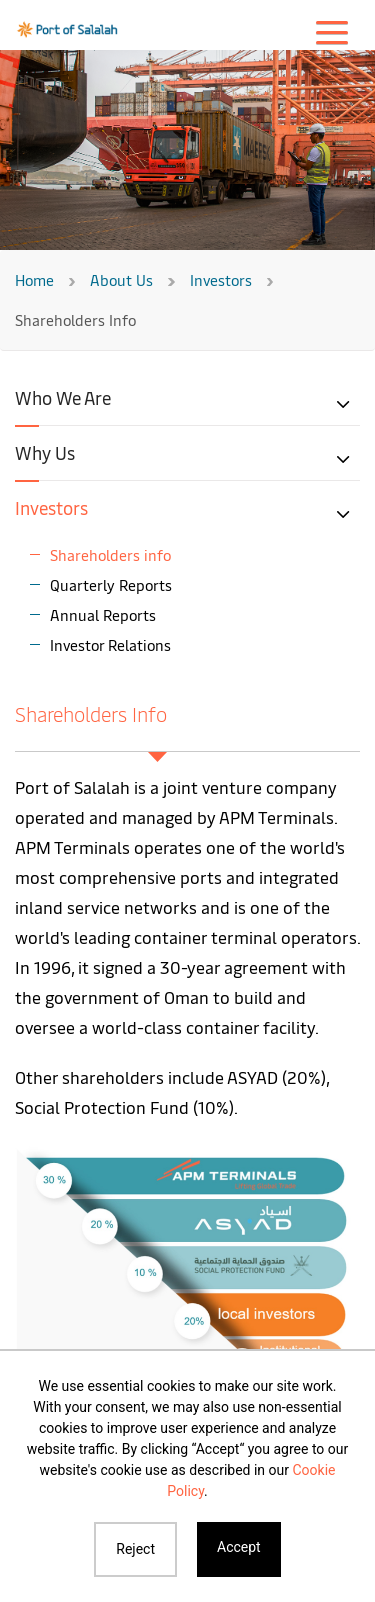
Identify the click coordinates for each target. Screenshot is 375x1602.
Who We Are (63, 397)
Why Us (45, 452)
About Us (121, 279)
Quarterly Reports (111, 584)
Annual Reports (103, 614)
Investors (221, 279)
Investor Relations (110, 644)
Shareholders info (110, 554)
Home (34, 279)
